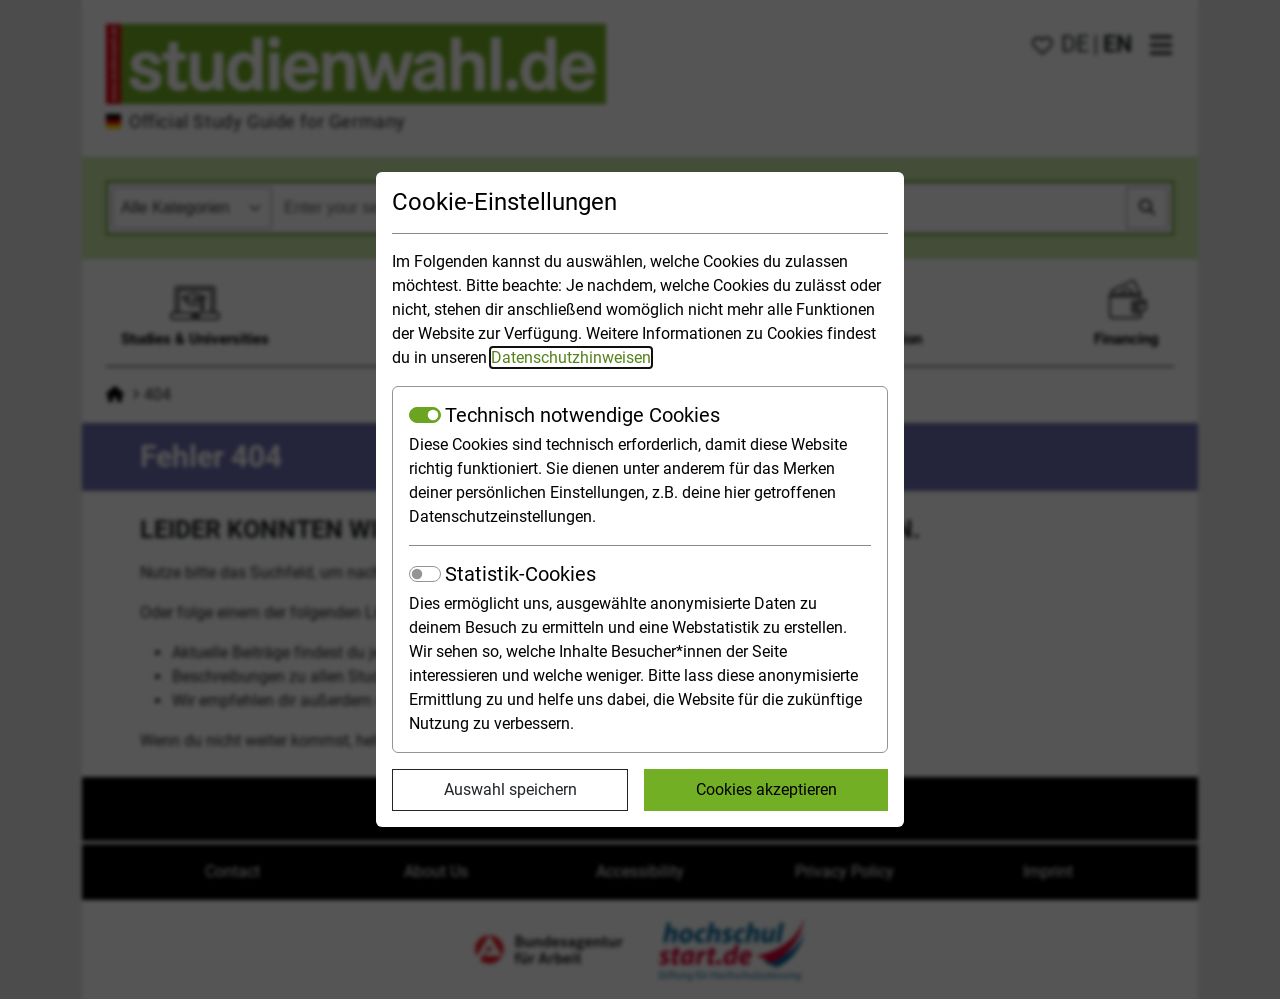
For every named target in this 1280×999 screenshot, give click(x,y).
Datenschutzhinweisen (571, 357)
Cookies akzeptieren (766, 789)
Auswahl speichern (510, 789)
